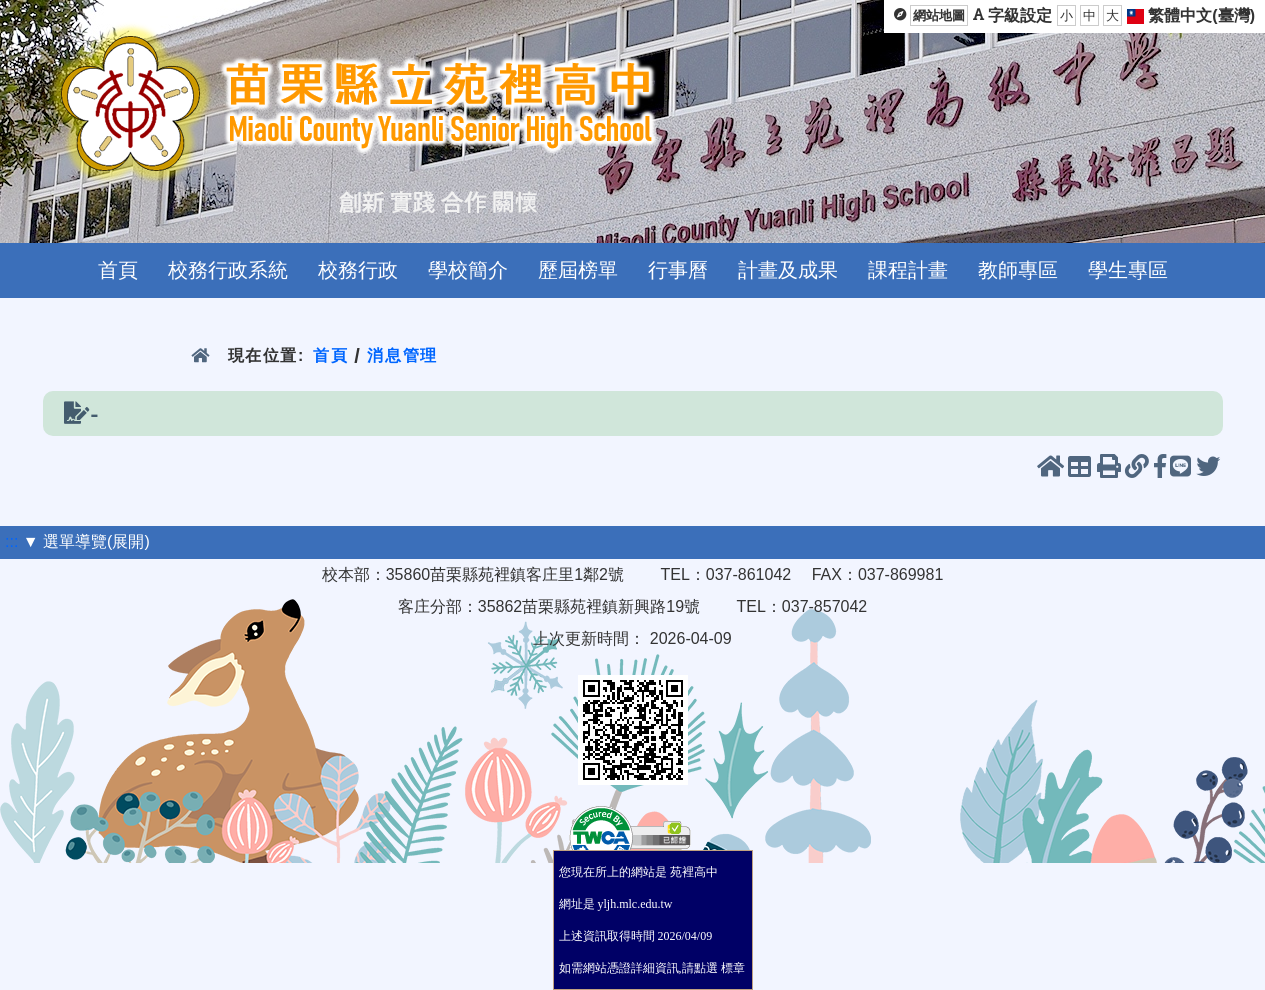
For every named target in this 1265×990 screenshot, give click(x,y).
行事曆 (678, 270)
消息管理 (402, 355)
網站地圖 (939, 15)
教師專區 (1018, 270)
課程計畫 (908, 270)
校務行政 (358, 270)
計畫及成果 (788, 270)
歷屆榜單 (578, 270)
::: (11, 541)
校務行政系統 (228, 270)
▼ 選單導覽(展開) (86, 541)
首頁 (118, 270)
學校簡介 (468, 270)
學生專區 (1128, 270)
